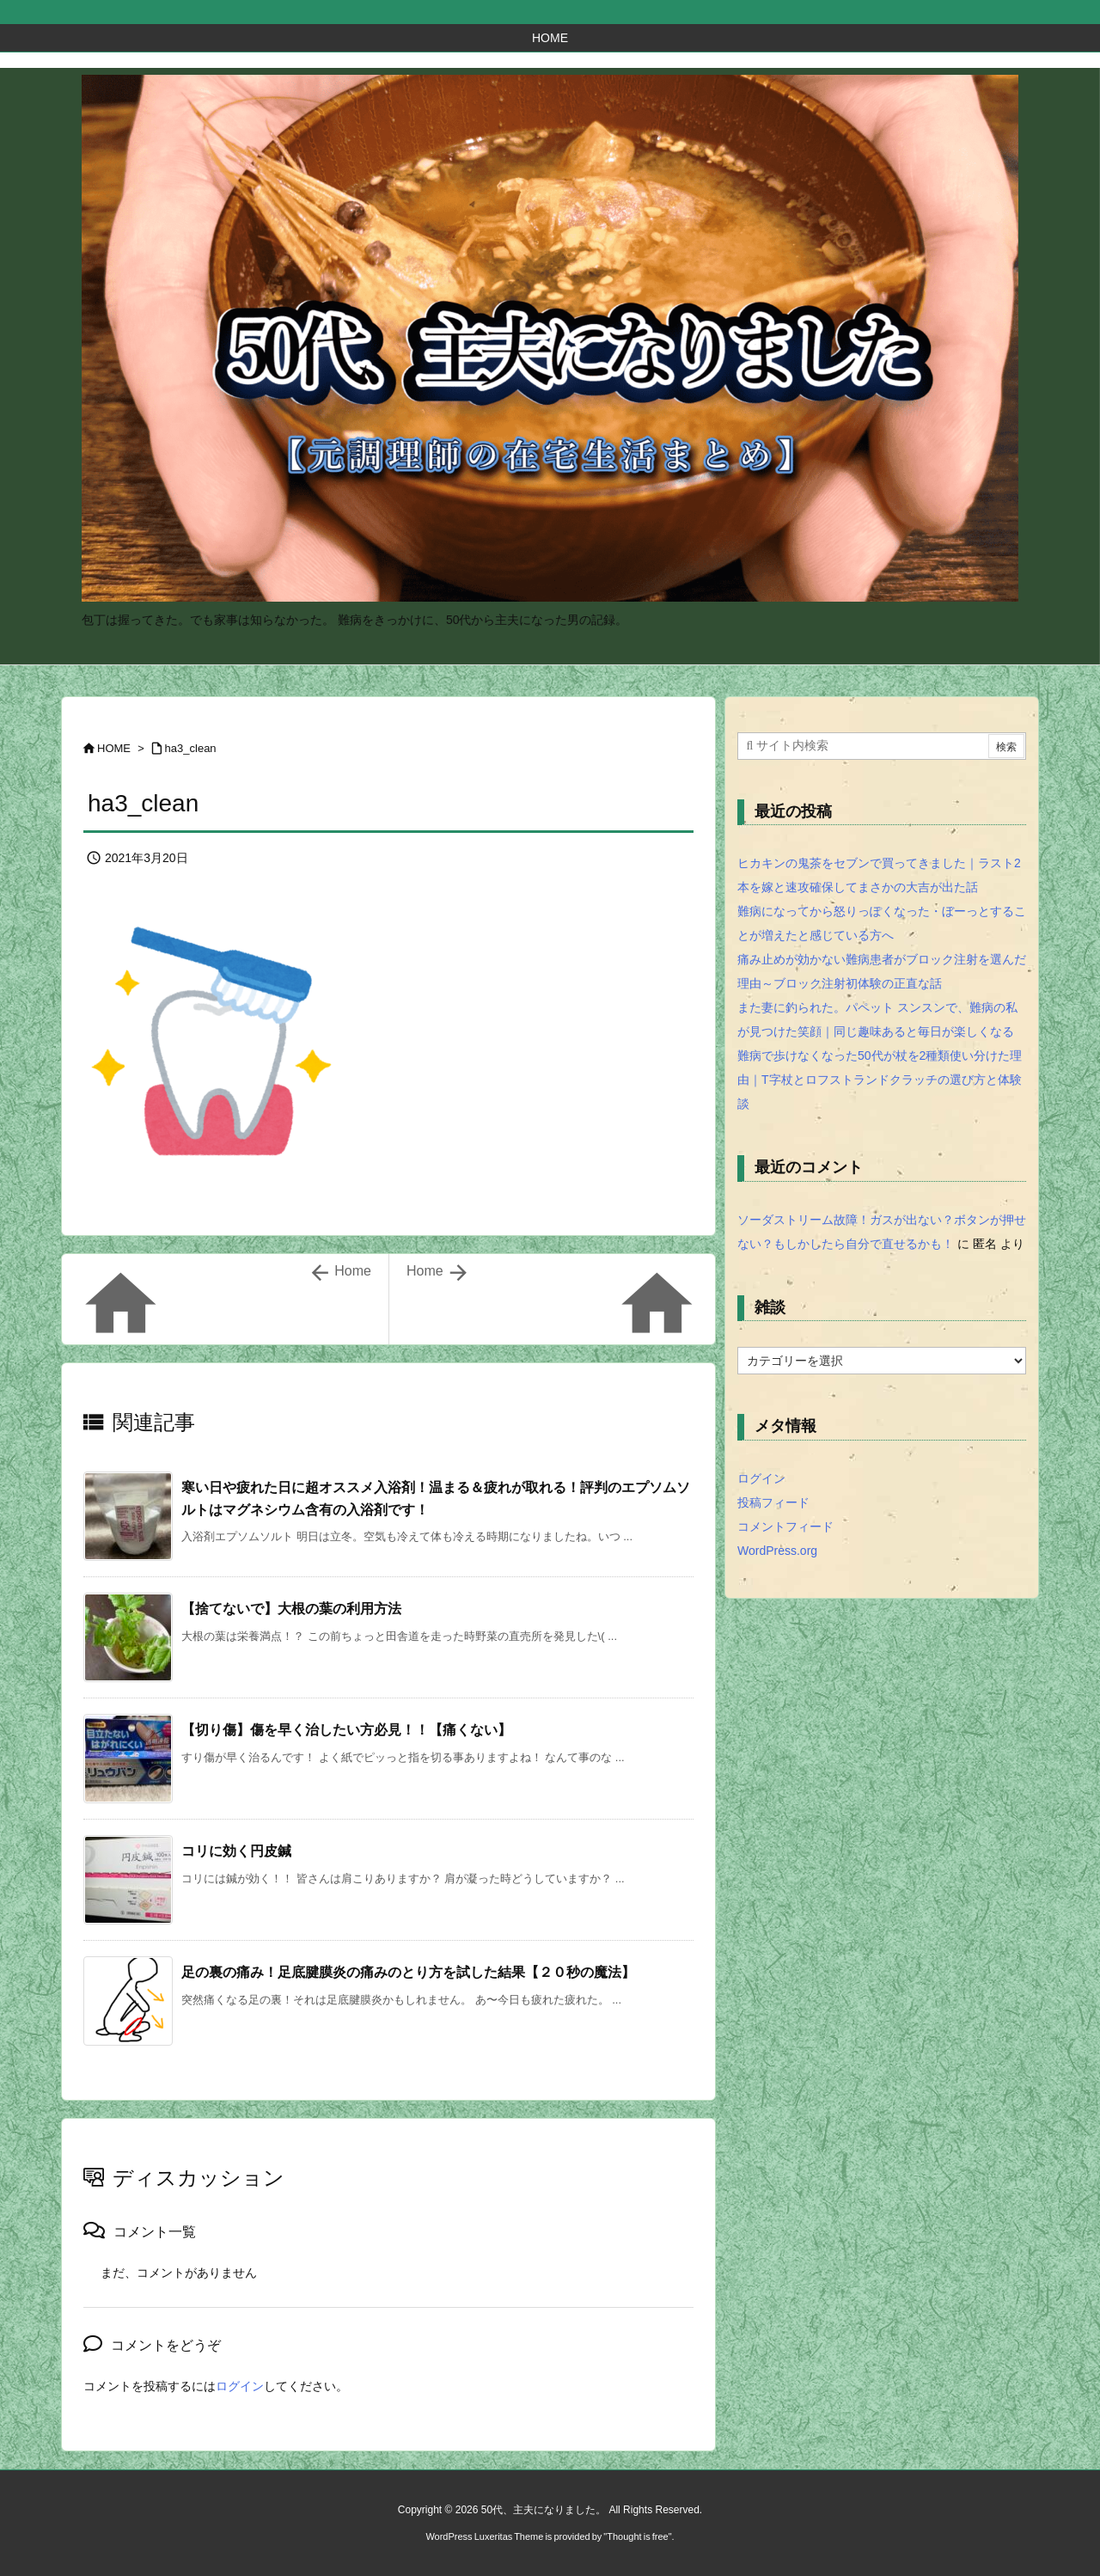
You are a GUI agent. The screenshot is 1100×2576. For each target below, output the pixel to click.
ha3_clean (191, 748)
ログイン (240, 2386)
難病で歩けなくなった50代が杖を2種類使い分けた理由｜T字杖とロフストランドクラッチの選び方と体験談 (879, 1080)
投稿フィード (773, 1502)
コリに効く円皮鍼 (236, 1851)
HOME (114, 748)
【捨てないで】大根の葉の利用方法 (291, 1608)
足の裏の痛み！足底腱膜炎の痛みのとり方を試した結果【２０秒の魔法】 (408, 1972)
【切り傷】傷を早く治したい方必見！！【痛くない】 (346, 1729)
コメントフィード (785, 1526)
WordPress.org (777, 1550)
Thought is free (637, 2536)
